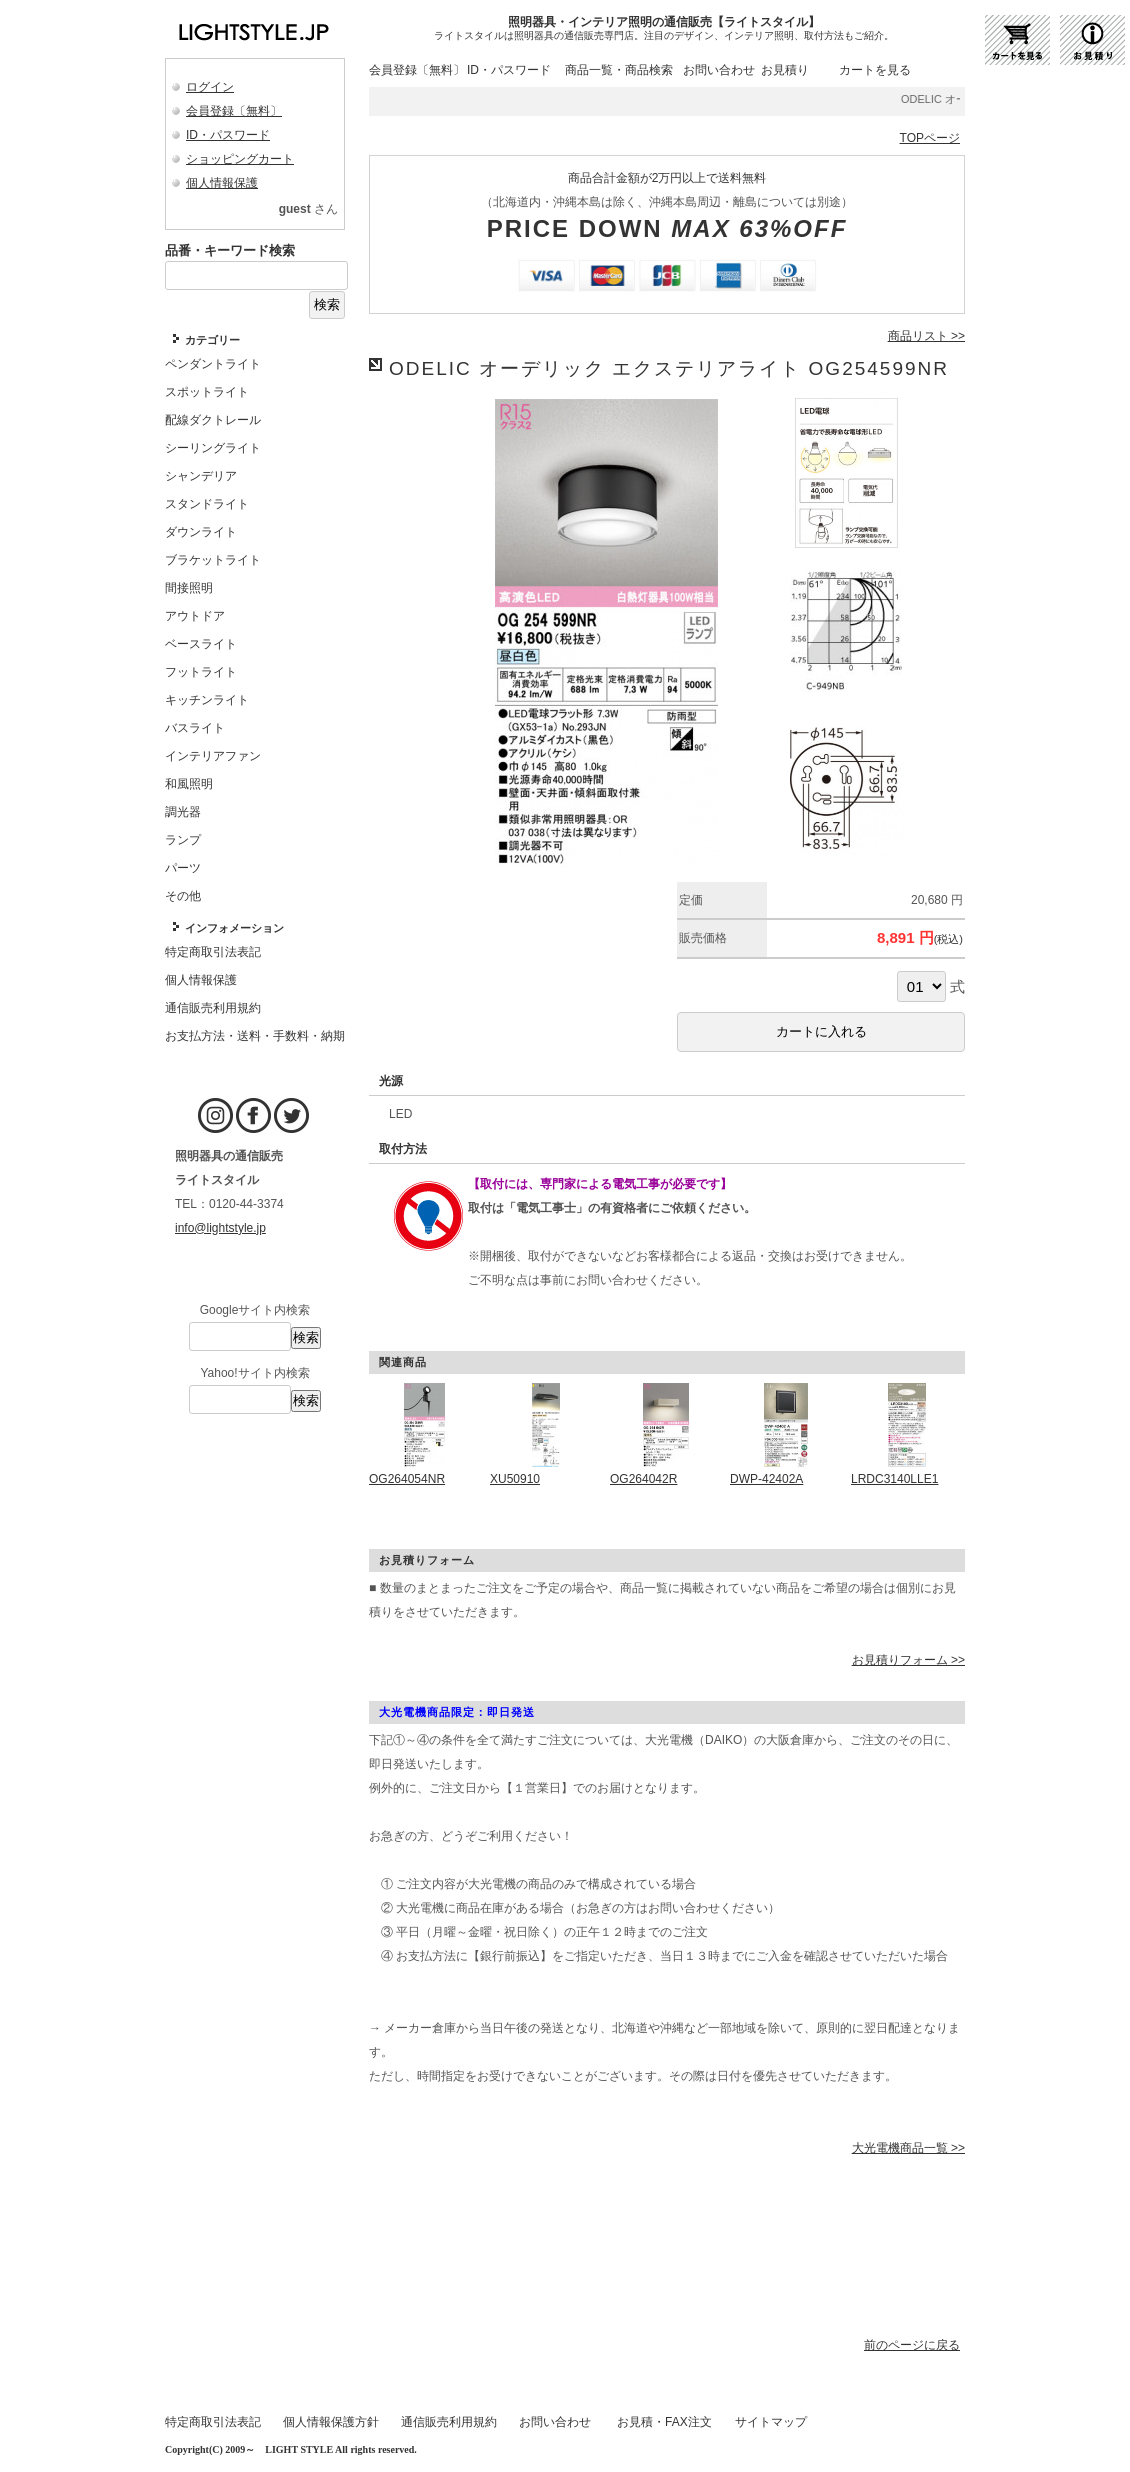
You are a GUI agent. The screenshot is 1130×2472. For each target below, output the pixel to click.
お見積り (785, 70)
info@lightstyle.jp (220, 1228)
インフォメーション (234, 928)
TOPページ (930, 138)
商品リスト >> (926, 336)
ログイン (210, 87)
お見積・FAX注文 (664, 2422)
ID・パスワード (228, 135)
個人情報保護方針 (331, 2422)
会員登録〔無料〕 (234, 111)
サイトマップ (771, 2422)
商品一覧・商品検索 (619, 70)
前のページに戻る (912, 2345)
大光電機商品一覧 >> (908, 2148)
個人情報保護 (222, 183)
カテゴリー (212, 340)
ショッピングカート (240, 159)
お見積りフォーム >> (908, 1660)
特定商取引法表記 (213, 2422)
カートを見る (875, 70)
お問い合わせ (719, 70)
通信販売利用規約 (449, 2422)
